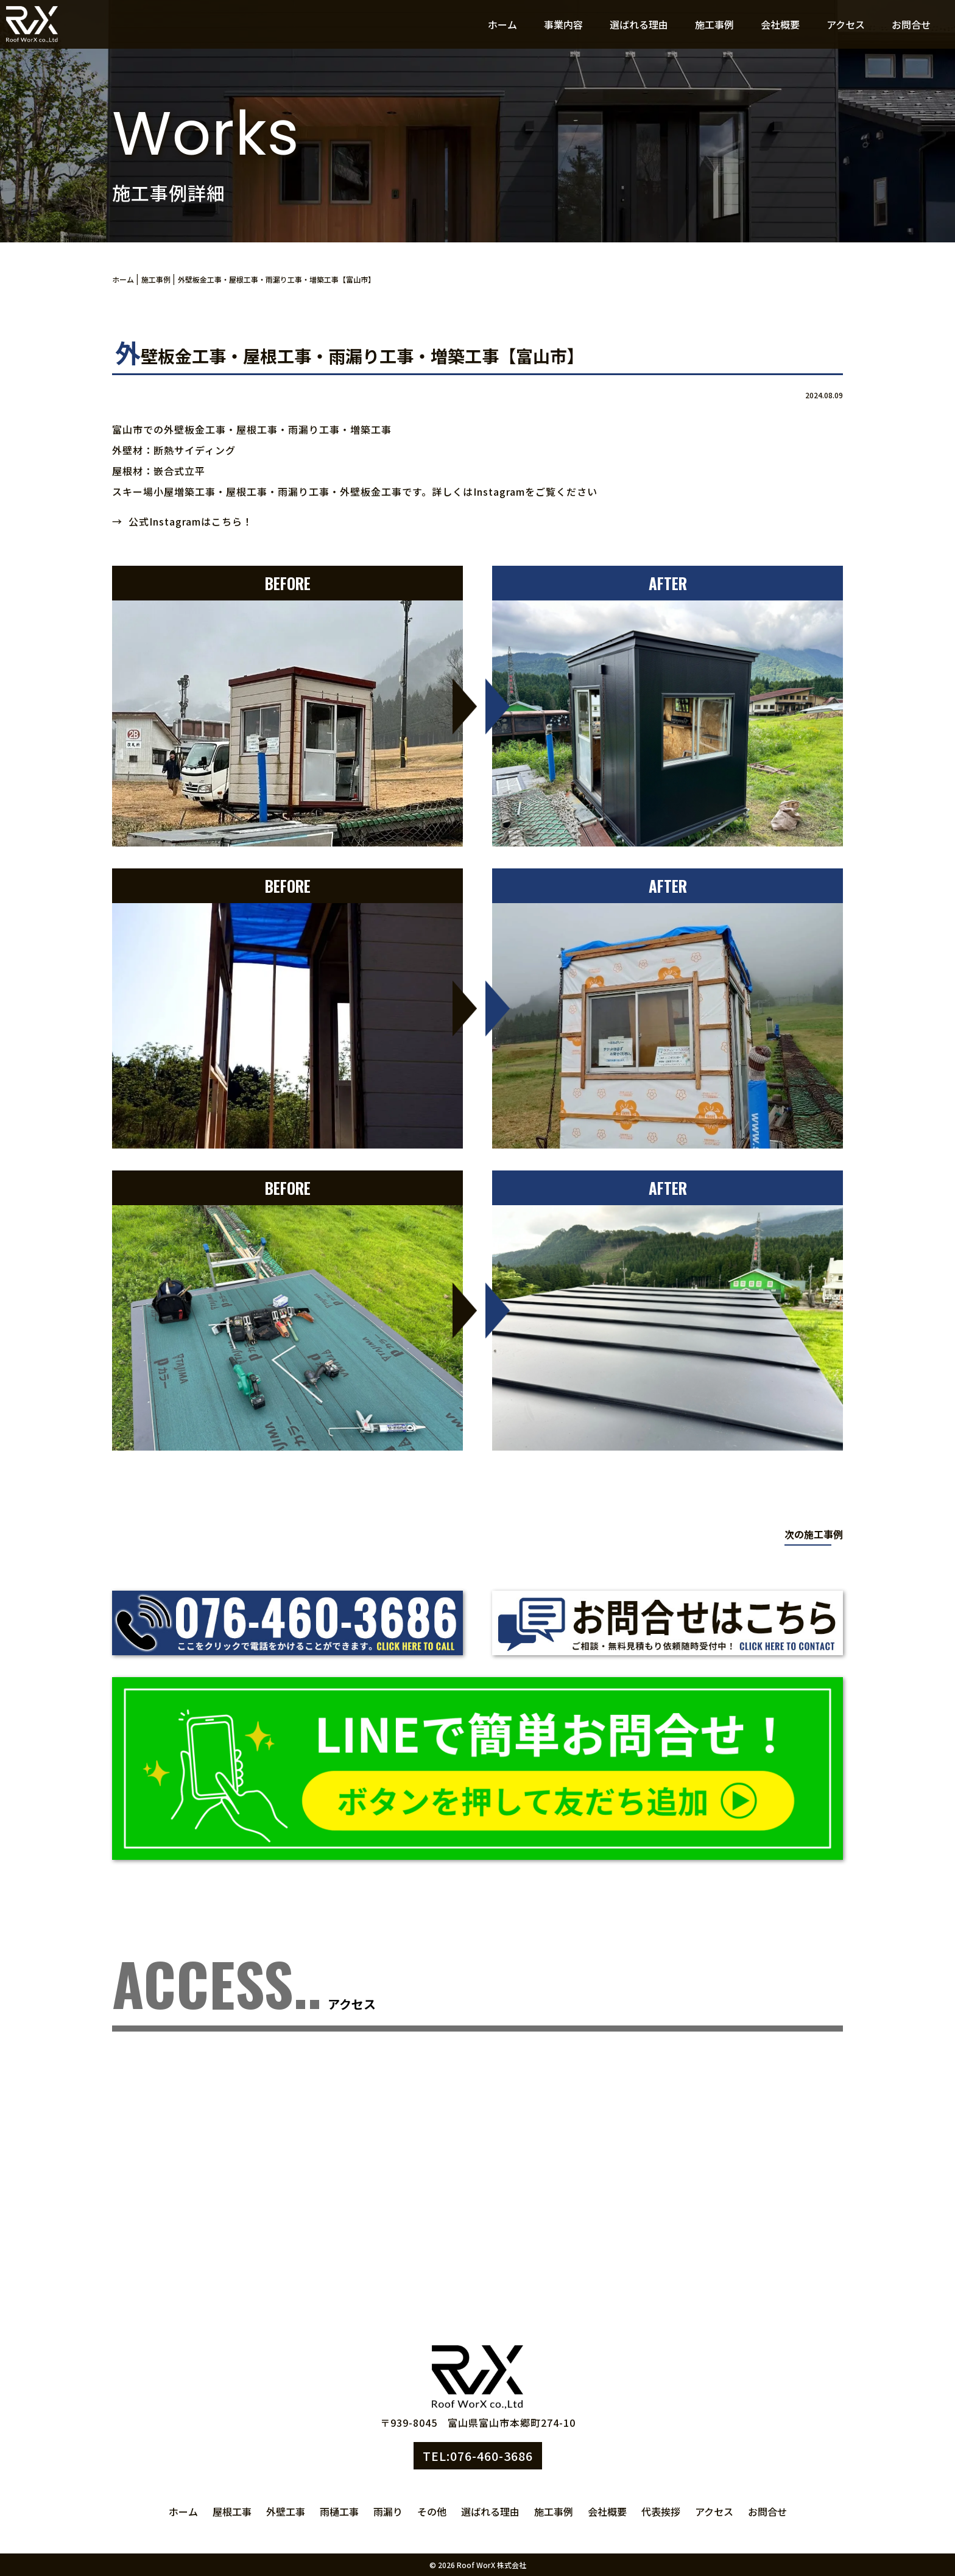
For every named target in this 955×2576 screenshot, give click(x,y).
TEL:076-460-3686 (478, 2456)
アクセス (845, 24)
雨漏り (388, 2511)
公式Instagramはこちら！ (191, 521)
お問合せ (911, 24)
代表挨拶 (660, 2511)
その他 (431, 2511)
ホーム (502, 24)
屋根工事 (232, 2511)
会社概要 (780, 24)
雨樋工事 (339, 2511)
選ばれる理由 (639, 24)
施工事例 (714, 24)
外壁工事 (285, 2511)
